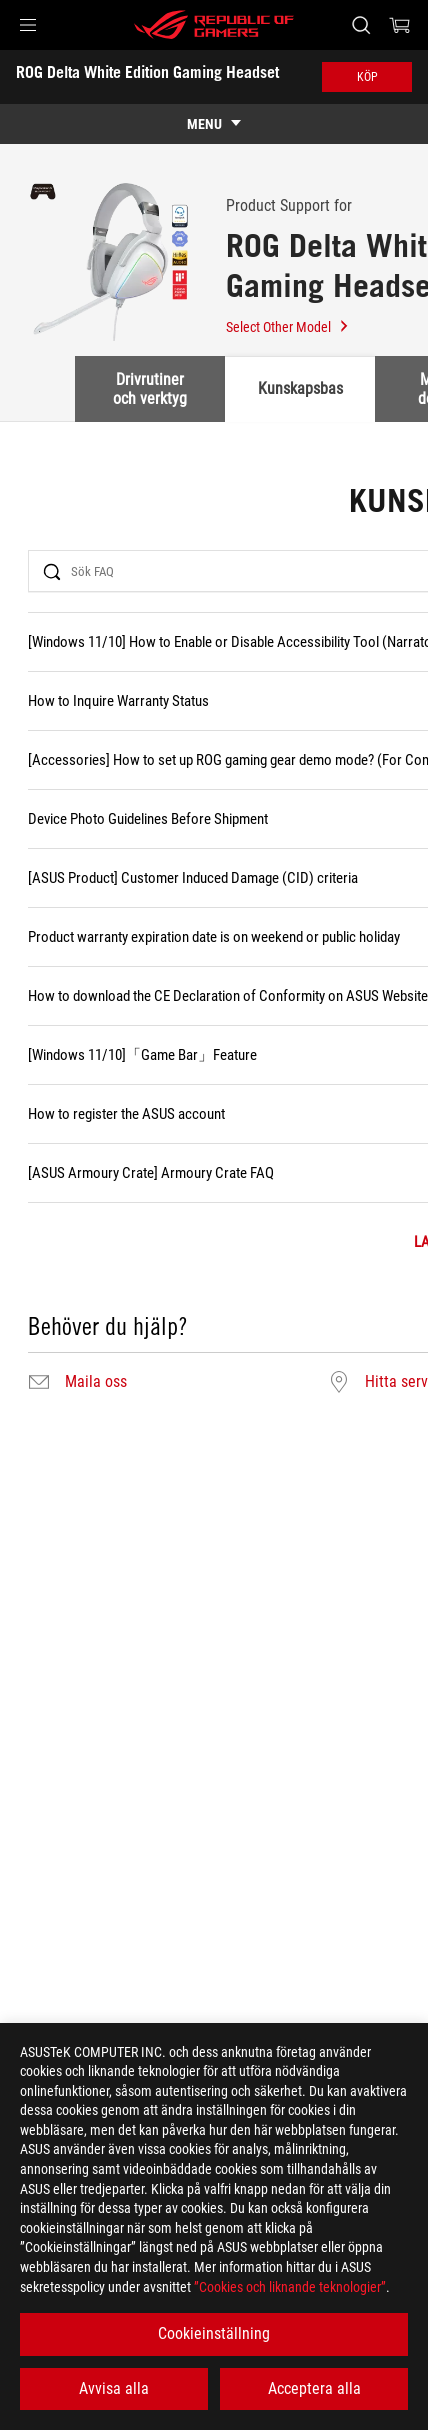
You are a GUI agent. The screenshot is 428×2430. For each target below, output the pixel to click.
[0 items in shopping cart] (400, 25)
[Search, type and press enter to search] (360, 25)
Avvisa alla (114, 2388)
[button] (28, 25)
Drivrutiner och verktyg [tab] (150, 388)
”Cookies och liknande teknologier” (290, 2287)
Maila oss (96, 1382)
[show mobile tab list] (214, 124)
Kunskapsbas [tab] (300, 388)
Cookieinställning (214, 2333)
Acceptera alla (314, 2388)
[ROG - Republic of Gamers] (214, 25)
